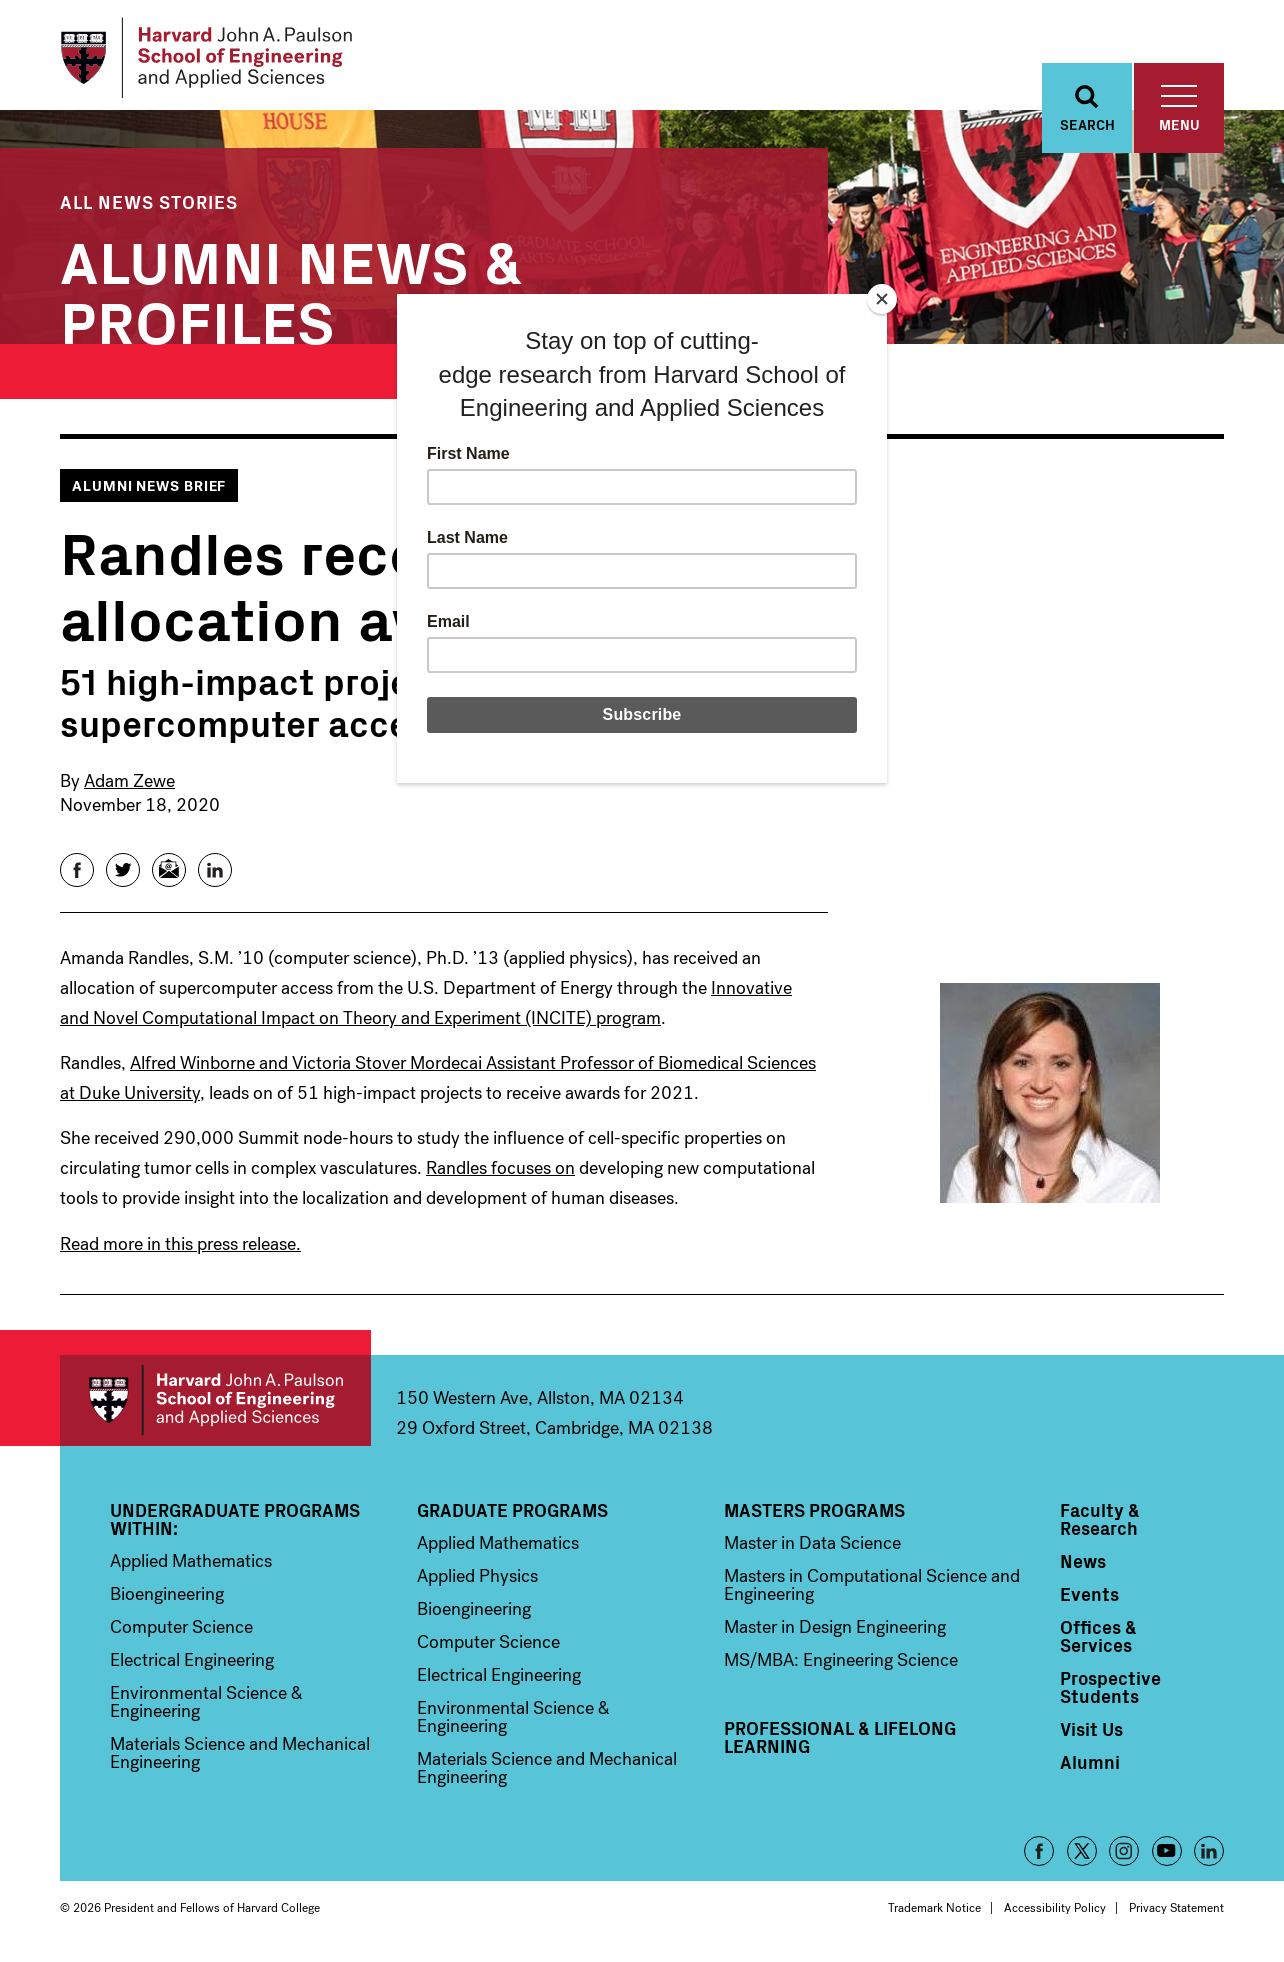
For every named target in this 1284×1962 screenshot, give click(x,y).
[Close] (882, 299)
